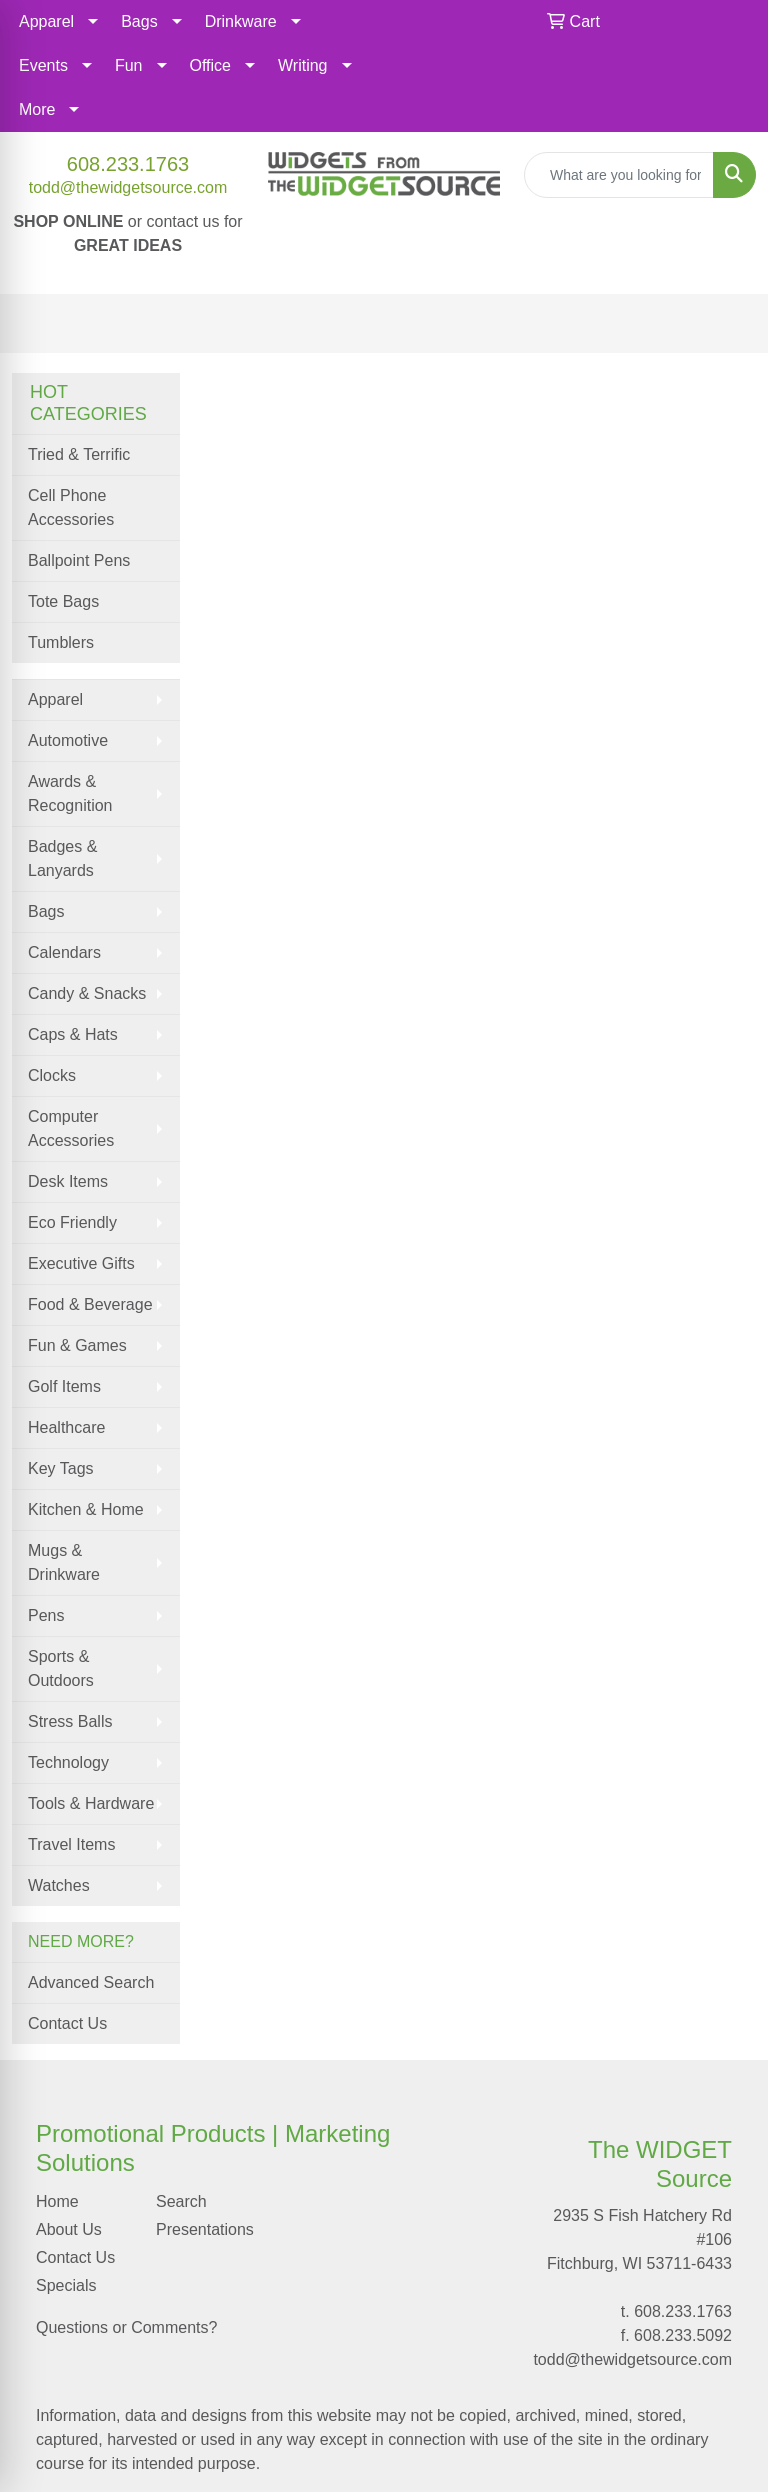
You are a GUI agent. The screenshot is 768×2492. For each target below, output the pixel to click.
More (37, 109)
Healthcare (66, 1427)
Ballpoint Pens (79, 560)
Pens (46, 1615)
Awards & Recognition (70, 793)
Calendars (64, 952)
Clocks (52, 1075)
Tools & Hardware (91, 1803)
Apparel (46, 21)
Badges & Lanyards (62, 858)
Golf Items (64, 1386)
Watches (59, 1885)
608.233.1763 (128, 164)
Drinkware (241, 21)
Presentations (204, 2229)
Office (211, 65)
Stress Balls (70, 1721)
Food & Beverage (90, 1304)
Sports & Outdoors (61, 1668)
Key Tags (61, 1468)
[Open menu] (728, 324)
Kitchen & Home (86, 1509)
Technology (68, 1762)
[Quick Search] (619, 175)
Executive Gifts (81, 1263)
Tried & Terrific (79, 454)
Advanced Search (91, 1982)
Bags (139, 21)
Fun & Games (77, 1345)
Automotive (68, 740)
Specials (66, 2285)
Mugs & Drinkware (64, 1562)
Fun (129, 65)
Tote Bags (63, 601)
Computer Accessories (71, 1128)
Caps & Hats (73, 1034)
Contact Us (67, 2023)
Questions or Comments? (126, 2327)
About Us (69, 2229)
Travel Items (71, 1844)
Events (43, 65)
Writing (303, 65)
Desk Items (68, 1181)
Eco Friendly (72, 1222)
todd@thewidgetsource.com (128, 187)
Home (57, 2201)
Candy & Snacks (87, 993)
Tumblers (61, 642)
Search (181, 2201)
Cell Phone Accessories (71, 507)
